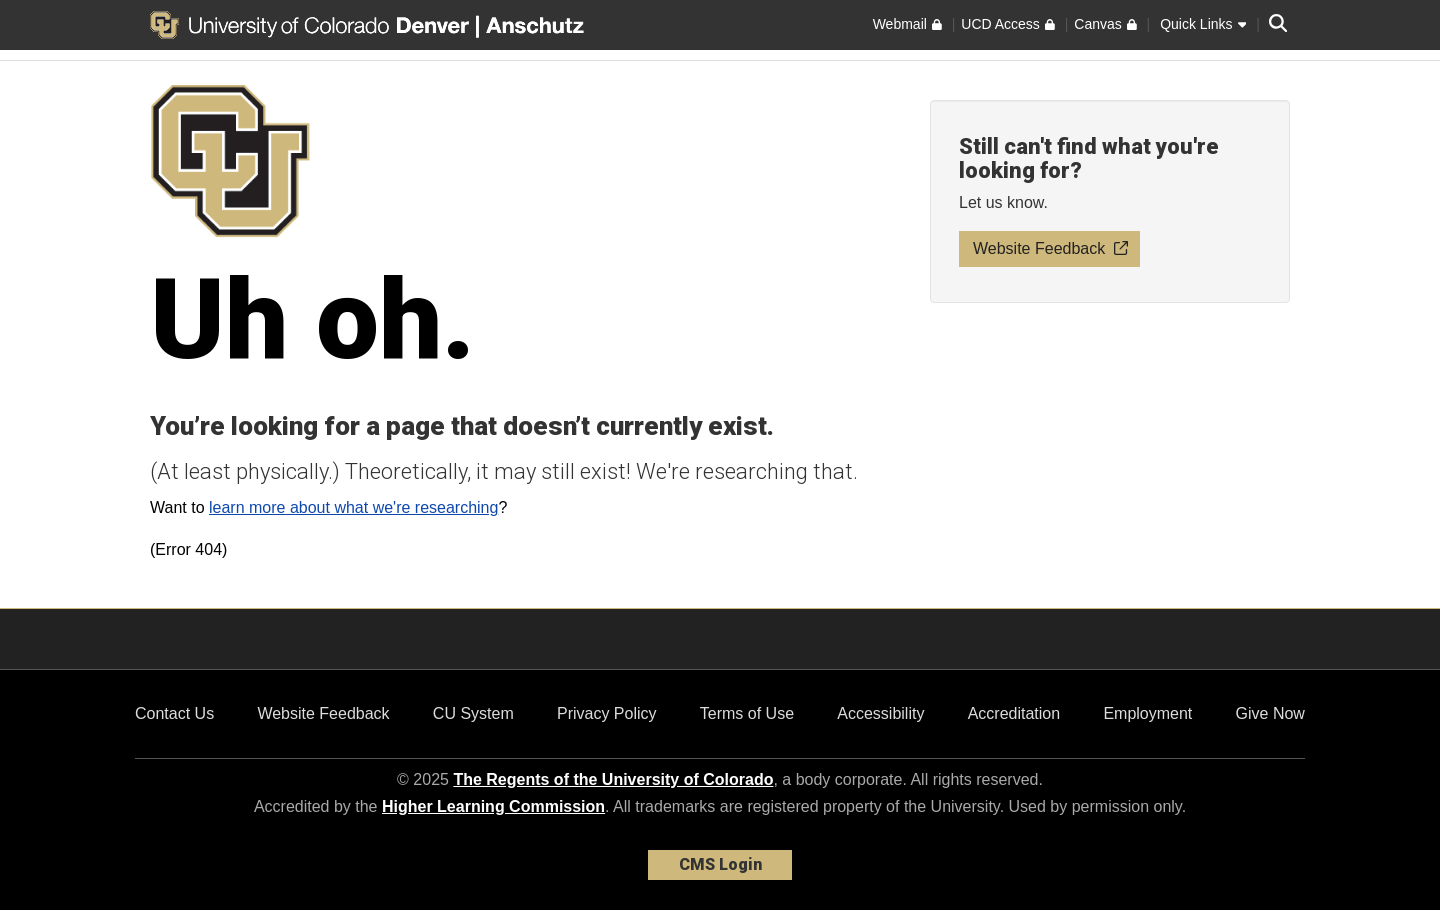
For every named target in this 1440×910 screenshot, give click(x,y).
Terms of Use (747, 713)
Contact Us (174, 713)
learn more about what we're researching (353, 507)
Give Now (1270, 713)
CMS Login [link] (720, 864)
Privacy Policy (607, 713)
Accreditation (1014, 713)
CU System (473, 713)
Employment (1147, 713)
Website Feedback (323, 713)
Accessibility (880, 713)
